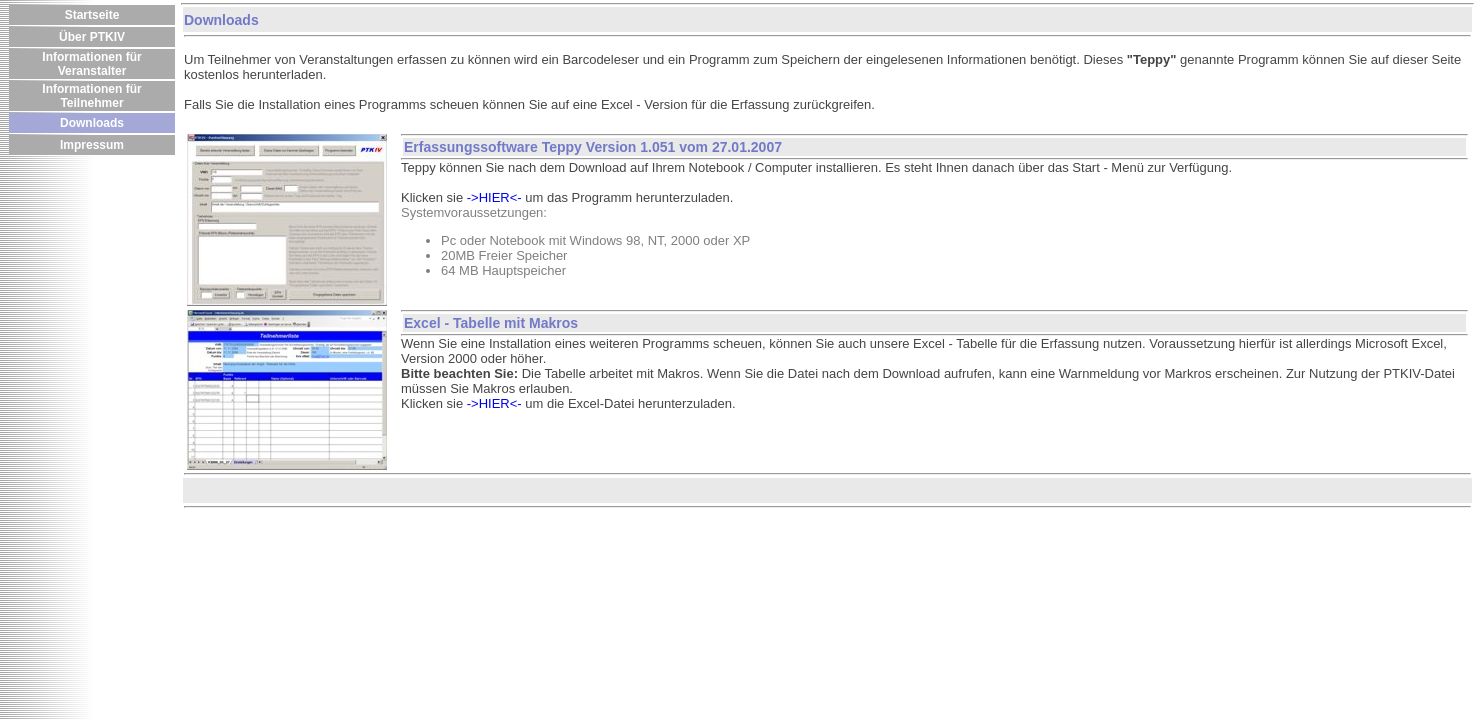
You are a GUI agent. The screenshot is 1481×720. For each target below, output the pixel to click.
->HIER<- (494, 197)
